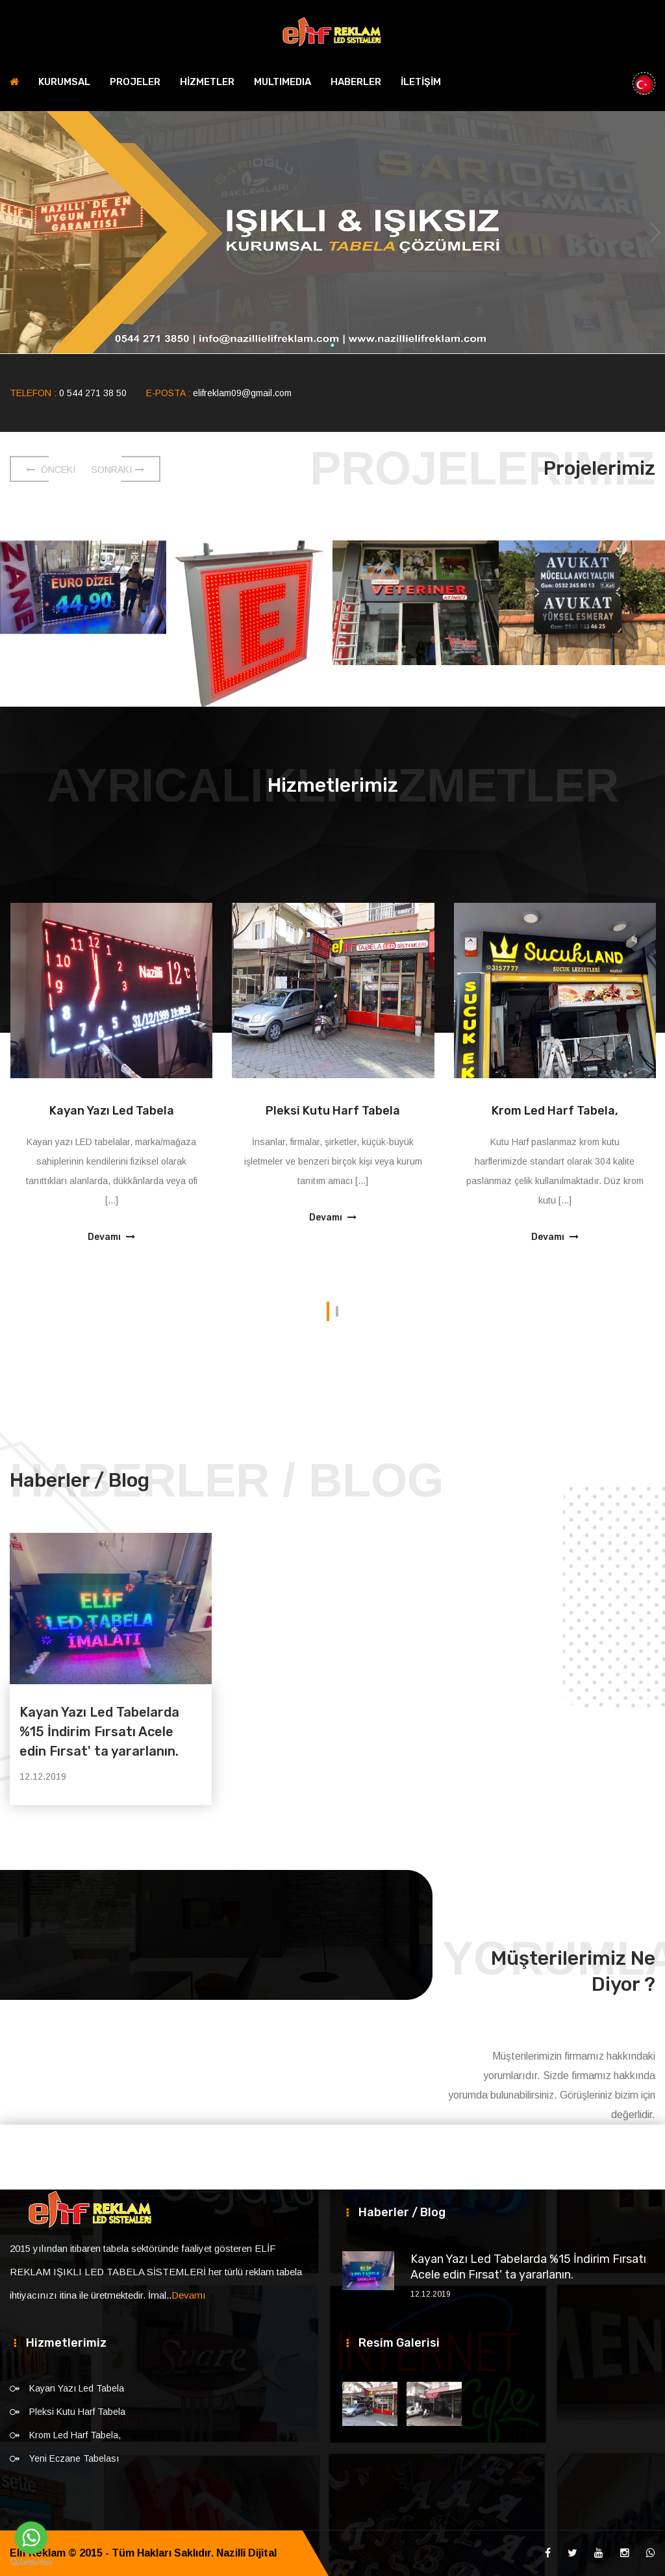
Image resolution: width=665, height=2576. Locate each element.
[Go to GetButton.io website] (31, 2562)
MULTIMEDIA (282, 82)
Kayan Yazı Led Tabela (111, 1111)
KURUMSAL (64, 82)
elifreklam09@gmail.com (242, 393)
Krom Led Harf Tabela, (555, 1111)
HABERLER (356, 82)
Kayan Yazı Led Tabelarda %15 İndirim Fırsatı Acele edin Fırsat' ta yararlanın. (99, 1731)
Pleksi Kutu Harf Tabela (333, 1111)
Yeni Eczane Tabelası (74, 2458)
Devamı (111, 1237)
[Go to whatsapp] (31, 2537)
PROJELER (135, 82)
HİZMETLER (207, 82)
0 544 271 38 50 (93, 393)
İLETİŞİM (421, 82)
